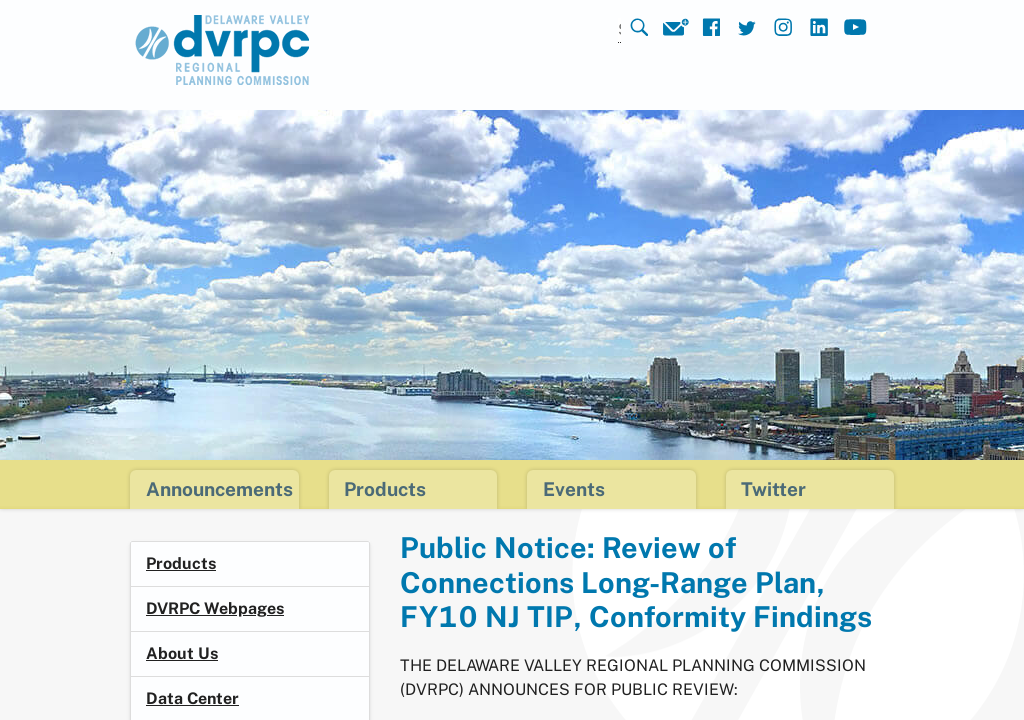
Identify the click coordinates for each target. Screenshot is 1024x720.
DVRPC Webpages (215, 608)
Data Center (192, 698)
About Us (182, 653)
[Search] (594, 30)
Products (181, 563)
